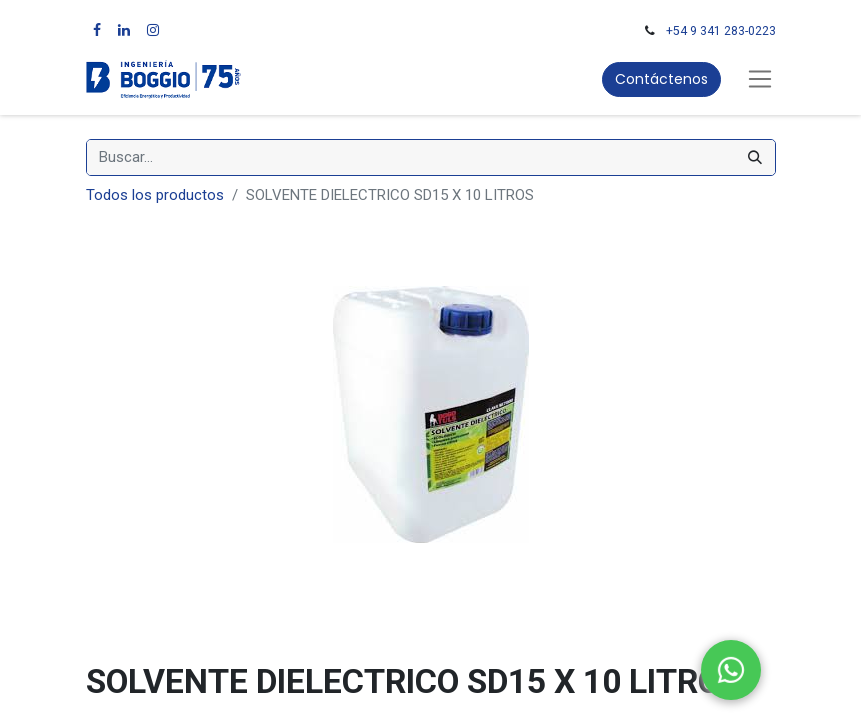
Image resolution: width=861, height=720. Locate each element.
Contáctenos (661, 79)
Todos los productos (155, 195)
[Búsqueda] (755, 157)
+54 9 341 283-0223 (721, 31)
